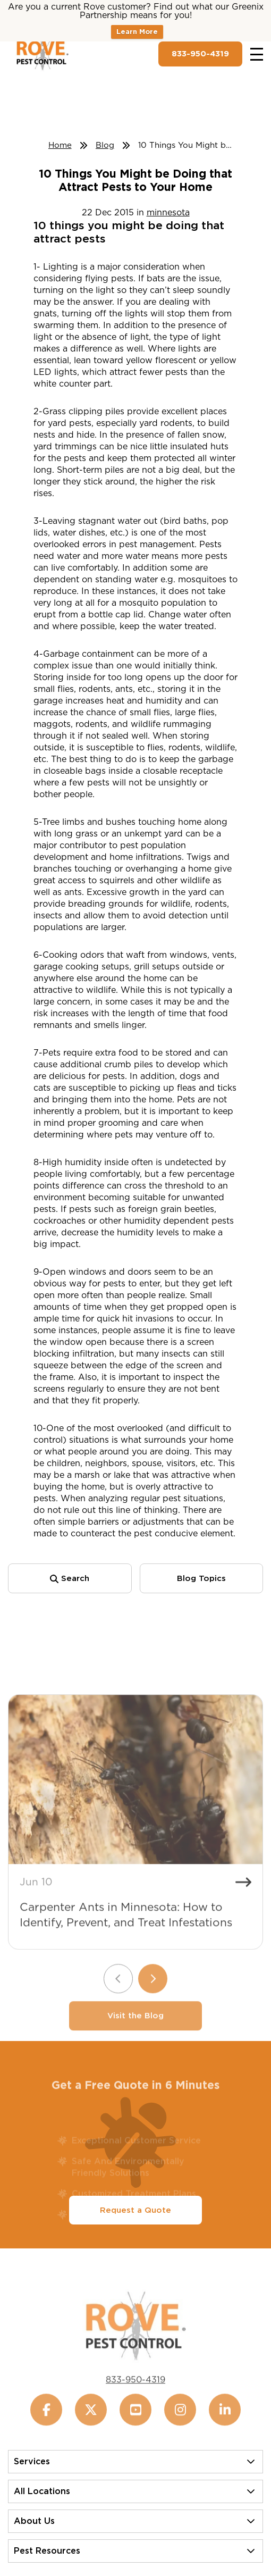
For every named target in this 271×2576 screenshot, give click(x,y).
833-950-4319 (200, 53)
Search (69, 1578)
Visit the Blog (135, 2033)
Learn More (137, 32)
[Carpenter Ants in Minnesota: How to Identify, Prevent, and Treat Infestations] (135, 1797)
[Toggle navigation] (256, 54)
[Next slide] (152, 1996)
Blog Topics (201, 1578)
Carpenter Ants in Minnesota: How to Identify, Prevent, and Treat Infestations (126, 1932)
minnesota (168, 212)
